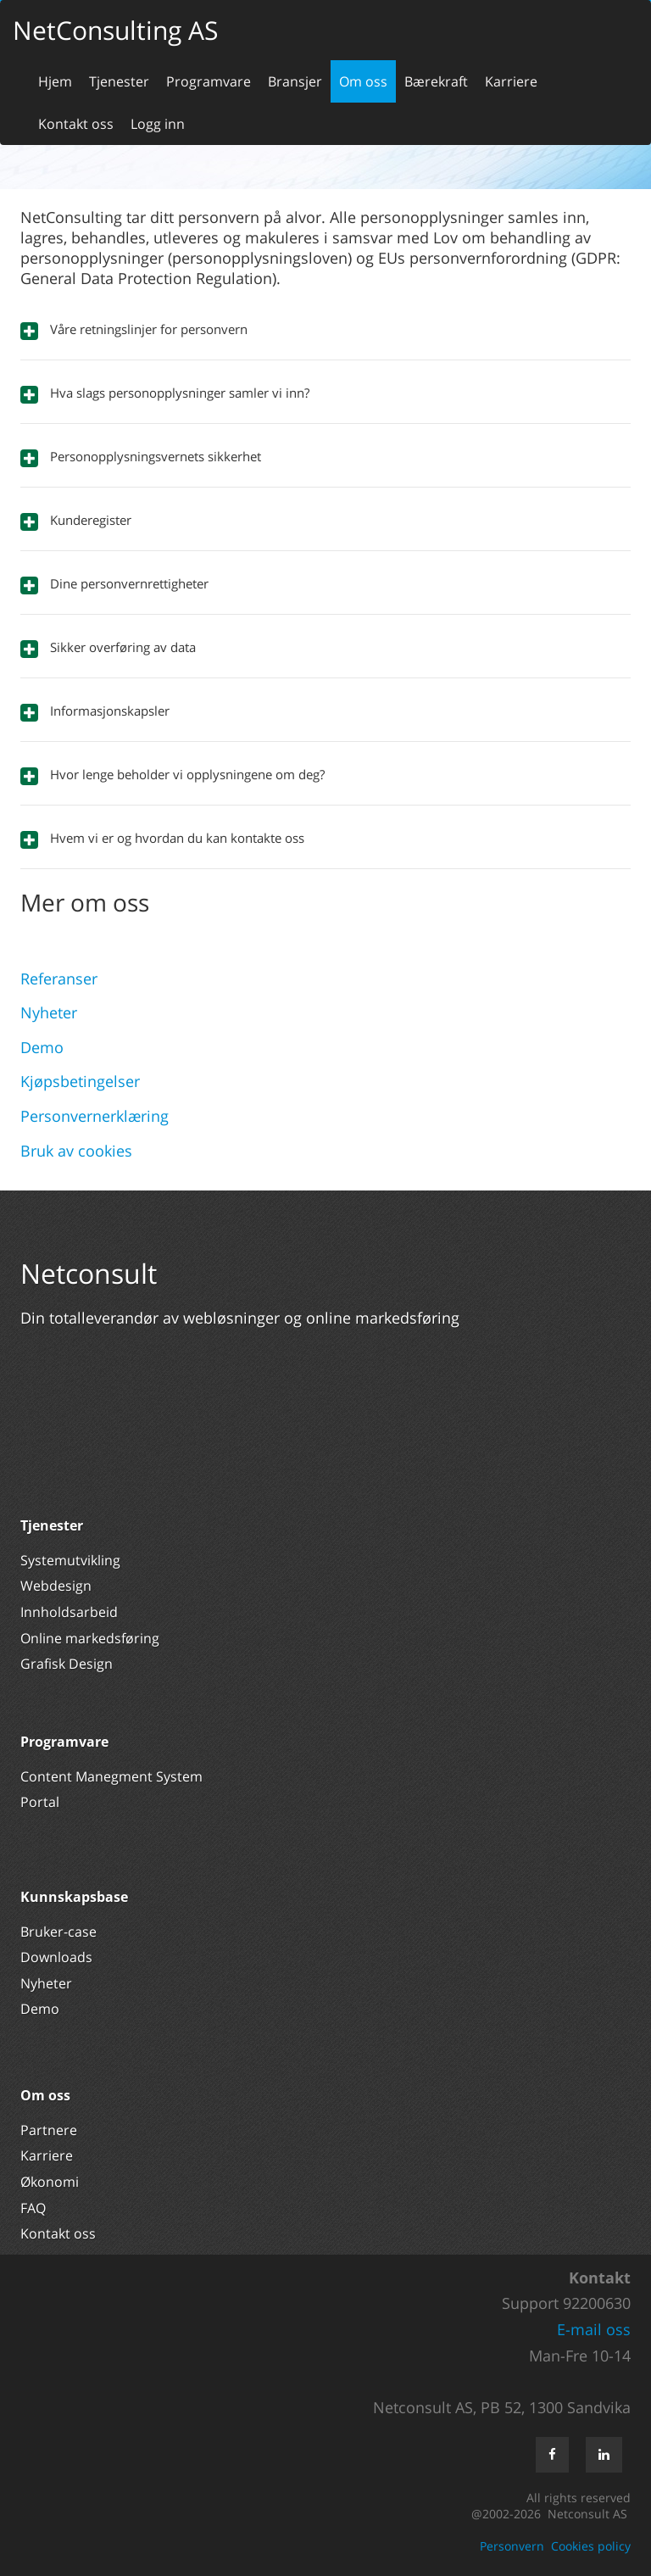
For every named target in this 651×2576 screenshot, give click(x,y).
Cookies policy (591, 2546)
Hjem (55, 81)
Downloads (56, 1957)
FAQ (33, 2208)
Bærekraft (436, 81)
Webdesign (56, 1585)
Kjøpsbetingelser (80, 1081)
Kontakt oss (76, 123)
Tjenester (119, 81)
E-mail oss (594, 2329)
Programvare (208, 81)
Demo (42, 1047)
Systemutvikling (70, 1560)
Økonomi (49, 2181)
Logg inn (158, 123)
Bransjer (295, 81)
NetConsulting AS (115, 30)
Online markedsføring (89, 1638)
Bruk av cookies (76, 1150)
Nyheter (48, 1012)
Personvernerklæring (94, 1116)
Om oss (363, 81)
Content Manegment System (111, 1776)
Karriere (511, 81)
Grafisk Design (68, 1663)
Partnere (48, 2130)
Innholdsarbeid (69, 1612)
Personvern (512, 2546)
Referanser (58, 978)
